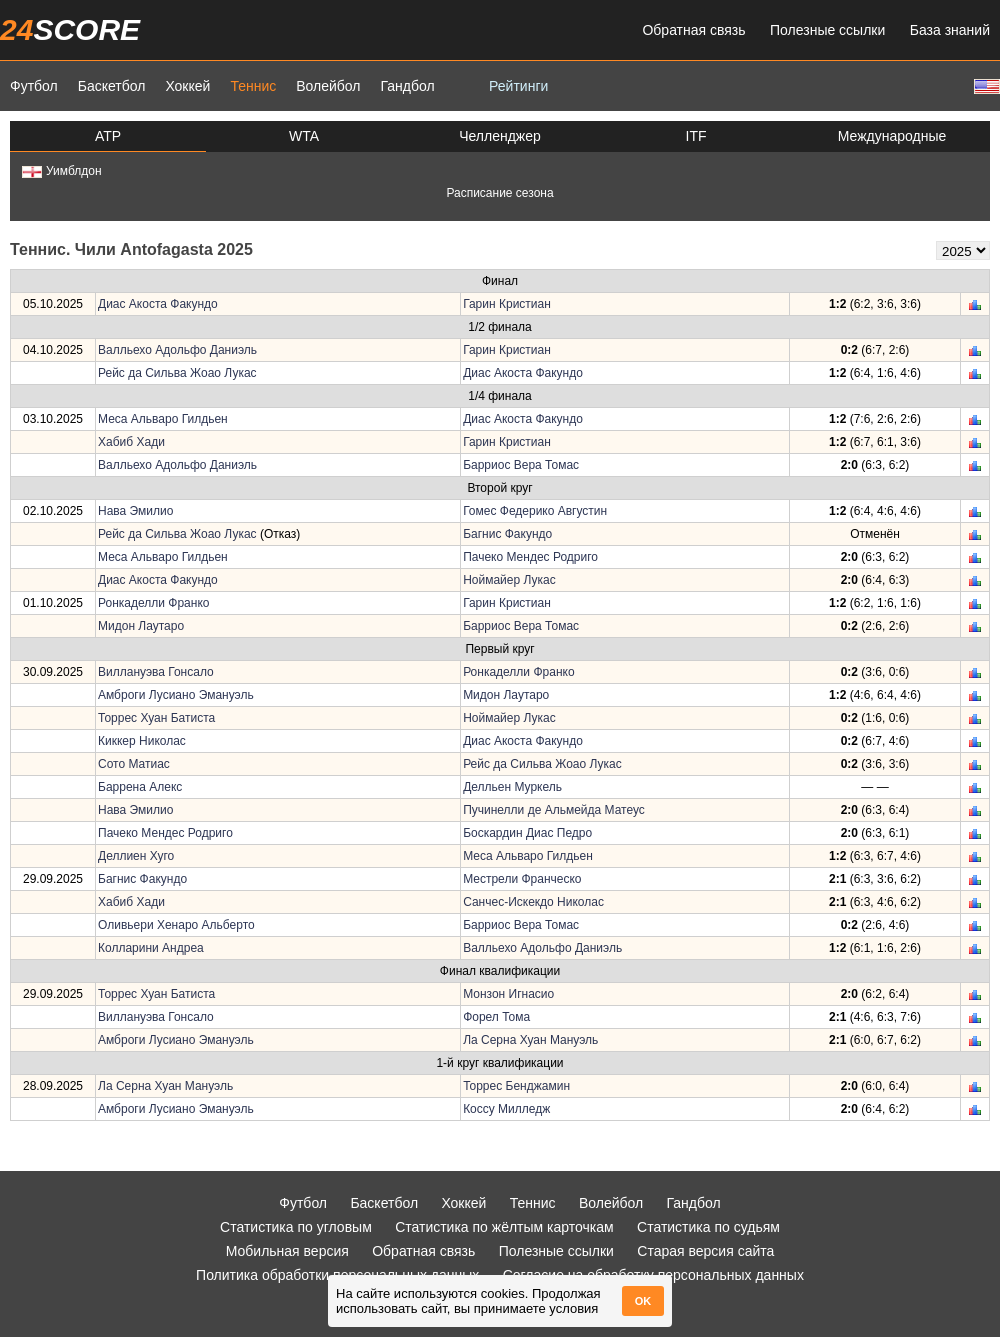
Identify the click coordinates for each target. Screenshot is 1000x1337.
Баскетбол (112, 86)
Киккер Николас (142, 741)
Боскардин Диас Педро (527, 833)
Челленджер (500, 136)
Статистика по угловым (296, 1227)
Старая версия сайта (705, 1251)
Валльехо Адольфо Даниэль (177, 350)
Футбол (34, 86)
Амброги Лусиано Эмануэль (176, 695)
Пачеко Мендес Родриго (530, 557)
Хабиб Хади (131, 442)
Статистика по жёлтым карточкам (504, 1227)
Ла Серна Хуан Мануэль (530, 1040)
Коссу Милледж (506, 1109)
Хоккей (187, 86)
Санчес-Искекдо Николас (533, 902)
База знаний (950, 30)
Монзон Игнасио (508, 994)
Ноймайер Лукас (509, 580)
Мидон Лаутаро (141, 626)
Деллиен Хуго (136, 856)
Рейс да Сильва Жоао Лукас (177, 373)
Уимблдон (62, 171)
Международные (892, 136)
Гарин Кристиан (507, 304)
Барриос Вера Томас (521, 465)
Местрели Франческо (522, 879)
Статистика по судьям (708, 1227)
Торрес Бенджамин (516, 1086)
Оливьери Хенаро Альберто (176, 925)
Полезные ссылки (827, 30)
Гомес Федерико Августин (535, 511)
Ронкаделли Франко (153, 603)
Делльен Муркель (512, 787)
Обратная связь (693, 30)
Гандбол (407, 86)
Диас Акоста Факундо (158, 304)
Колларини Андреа (151, 948)
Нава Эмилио (135, 511)
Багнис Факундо (507, 534)
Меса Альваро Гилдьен (163, 419)
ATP (108, 136)
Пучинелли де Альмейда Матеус (554, 810)
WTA (304, 136)
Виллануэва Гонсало (156, 672)
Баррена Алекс (140, 787)
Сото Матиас (134, 764)
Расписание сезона (499, 193)
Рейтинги (518, 86)
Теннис (253, 86)
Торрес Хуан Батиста (156, 718)
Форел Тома (496, 1017)
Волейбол (328, 86)
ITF (696, 136)
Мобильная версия (287, 1251)
